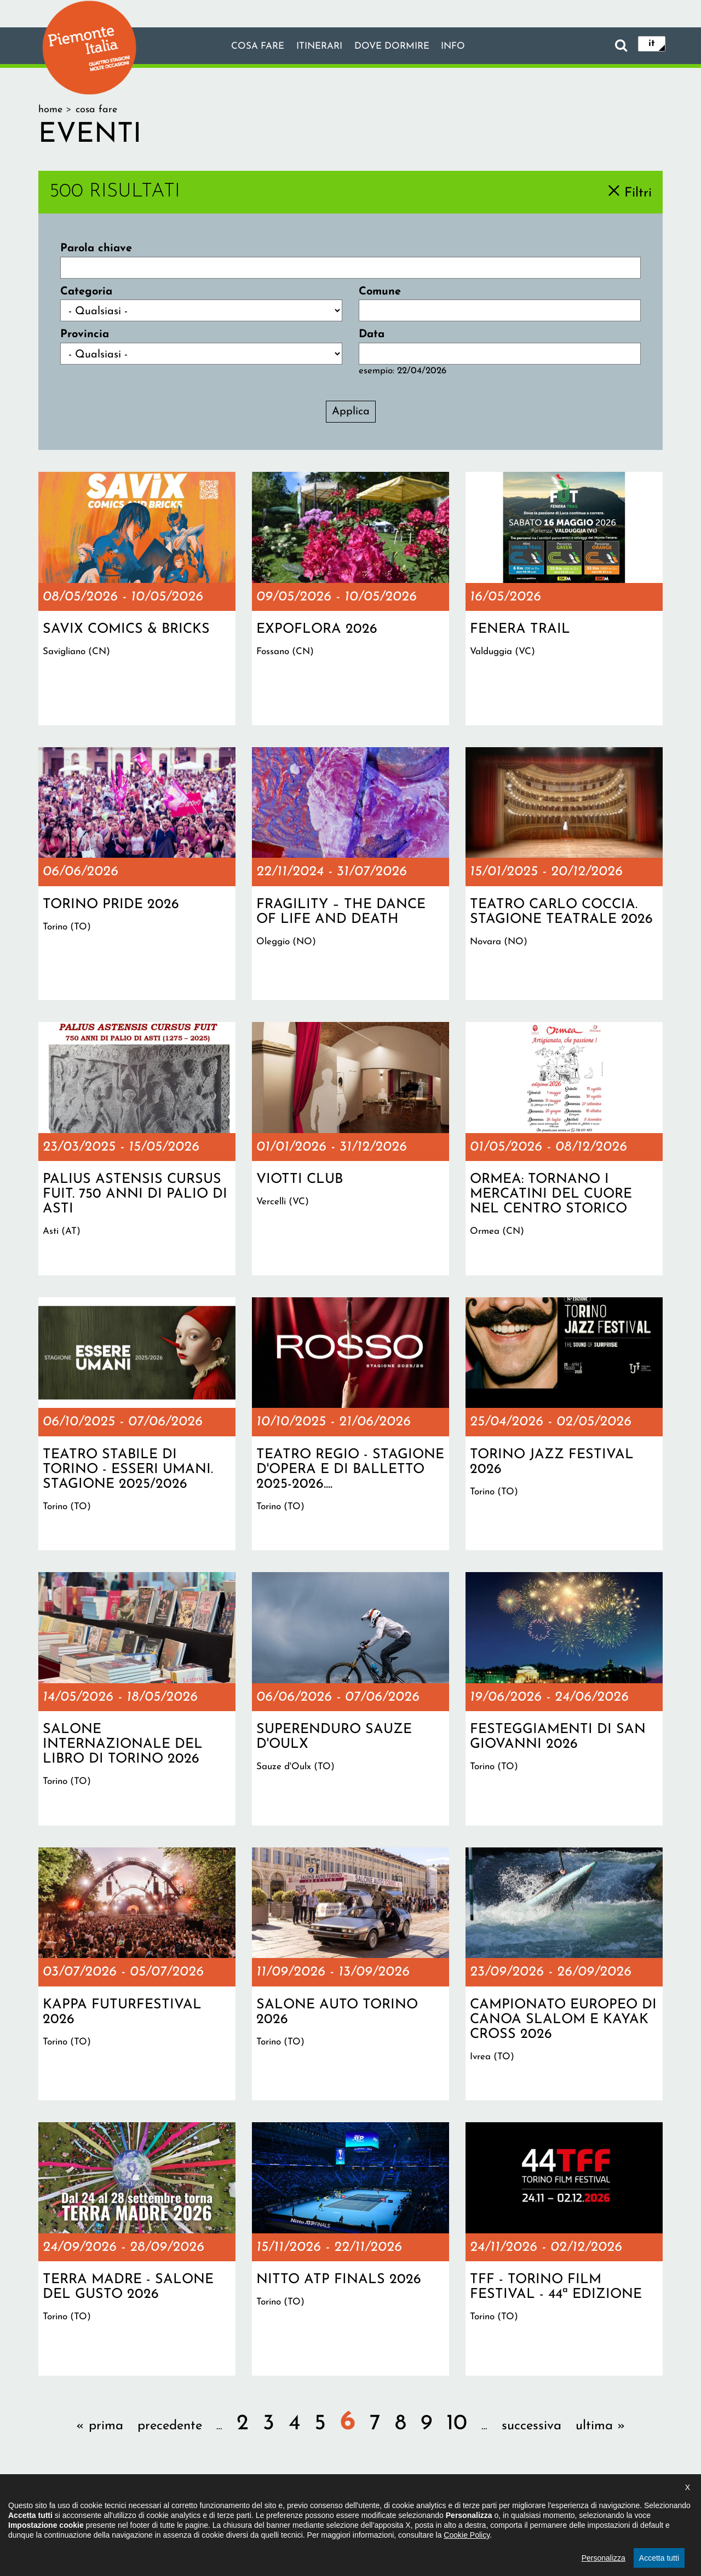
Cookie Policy (467, 2562)
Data (371, 334)
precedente (169, 2426)
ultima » (600, 2426)
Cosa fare (242, 46)
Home (50, 110)
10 (456, 2424)
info (470, 46)
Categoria (86, 291)
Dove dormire (399, 46)
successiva (531, 2426)
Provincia (84, 334)
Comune (380, 291)
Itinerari (314, 46)
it (652, 44)
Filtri (638, 193)
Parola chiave (96, 248)
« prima (99, 2426)
